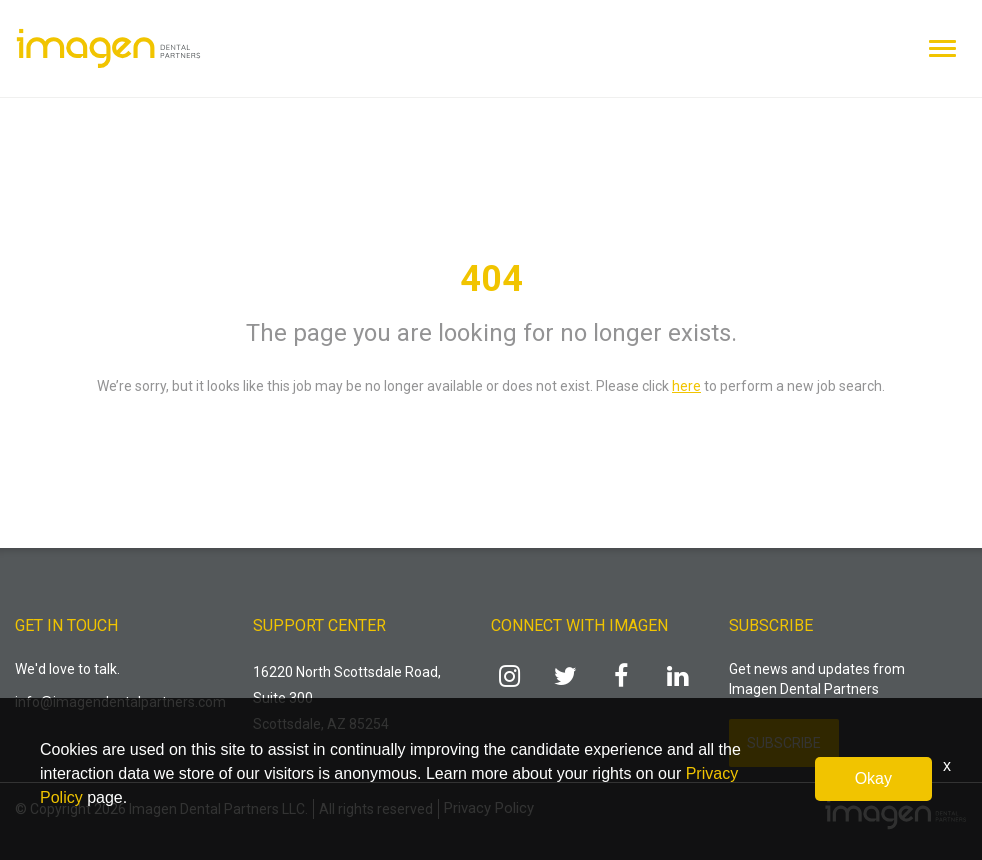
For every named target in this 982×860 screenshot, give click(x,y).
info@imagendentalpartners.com (120, 702)
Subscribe (784, 743)
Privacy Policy (489, 808)
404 (491, 279)
